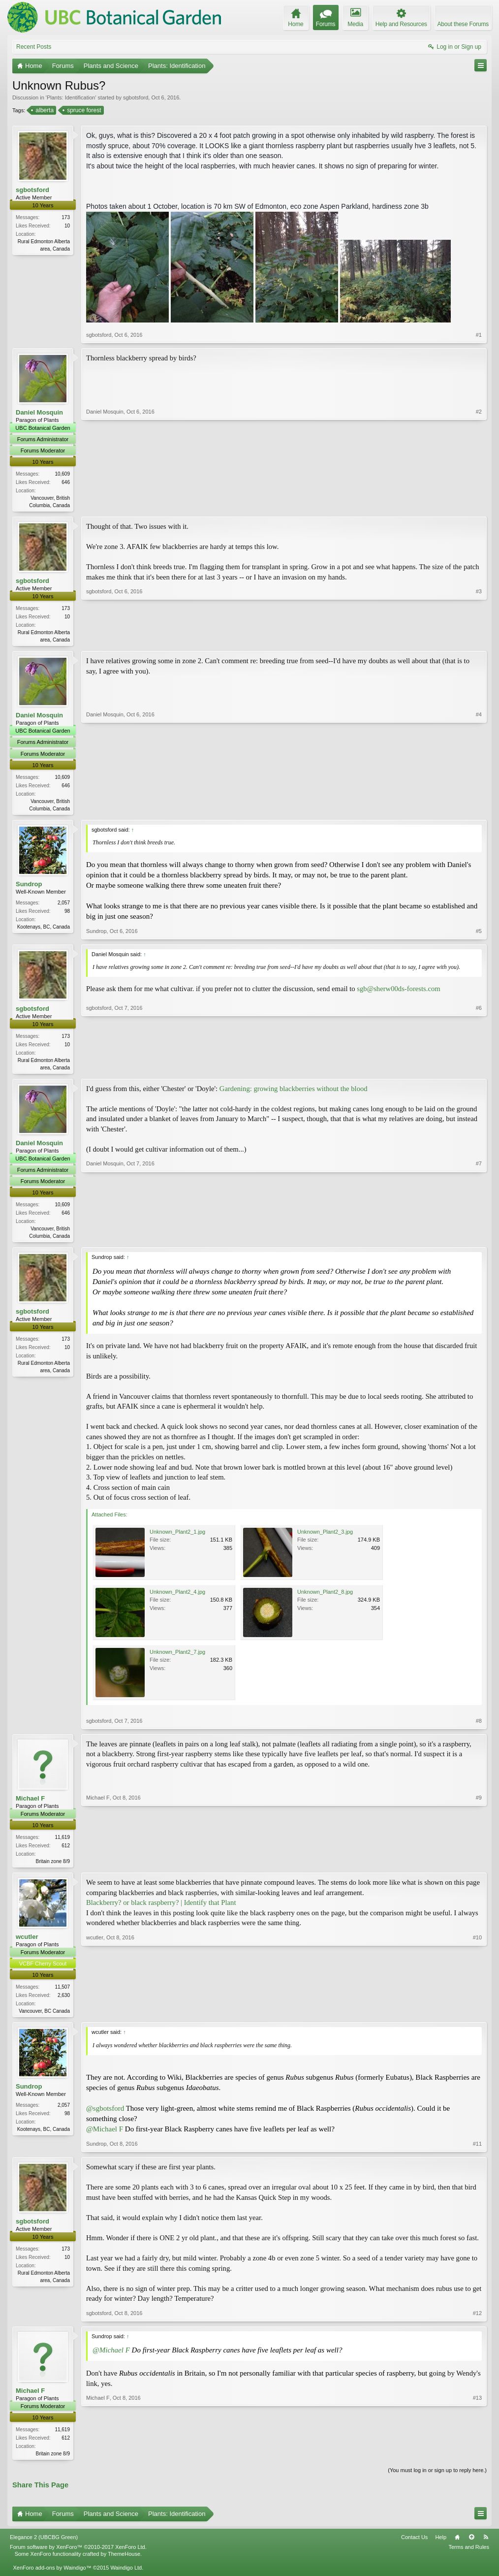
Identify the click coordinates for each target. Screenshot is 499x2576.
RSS (485, 2544)
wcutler (27, 1942)
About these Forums (463, 24)
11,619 (62, 1841)
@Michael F (104, 2135)
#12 (477, 2319)
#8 (479, 1725)
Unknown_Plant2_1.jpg (177, 1536)
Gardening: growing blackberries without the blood (293, 1092)
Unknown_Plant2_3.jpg (325, 1536)
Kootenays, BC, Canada (43, 929)
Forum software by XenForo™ (78, 2554)
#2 (479, 504)
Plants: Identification (71, 97)
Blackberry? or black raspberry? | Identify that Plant (161, 1908)
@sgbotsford (105, 2115)
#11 (477, 2150)
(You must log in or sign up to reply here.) (437, 2477)
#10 (477, 2015)
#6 (479, 1069)
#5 (479, 933)
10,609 (62, 474)
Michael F (30, 1802)
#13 (477, 2458)
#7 (479, 1238)
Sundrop (29, 886)
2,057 (64, 905)
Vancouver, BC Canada (44, 2016)
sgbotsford (135, 97)
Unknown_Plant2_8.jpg (325, 1596)
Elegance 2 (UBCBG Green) (44, 2544)
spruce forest (83, 110)
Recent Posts (33, 46)
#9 (479, 1865)
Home (457, 2544)
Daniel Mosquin (39, 412)
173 (66, 217)
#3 (479, 640)
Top (471, 2544)
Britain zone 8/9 (53, 1865)
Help (440, 2544)
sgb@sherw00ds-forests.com (398, 992)
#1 (479, 335)
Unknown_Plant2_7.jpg (177, 1656)
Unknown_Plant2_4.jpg (177, 1596)
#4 (479, 809)
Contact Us (414, 2544)
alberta (44, 110)
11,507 (62, 1992)
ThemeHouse (124, 2561)
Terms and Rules (468, 2554)
